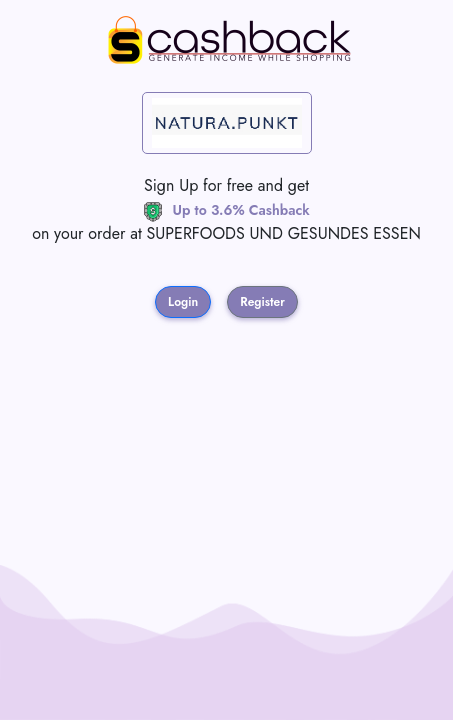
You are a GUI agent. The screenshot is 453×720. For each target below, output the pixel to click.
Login (183, 302)
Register (262, 302)
